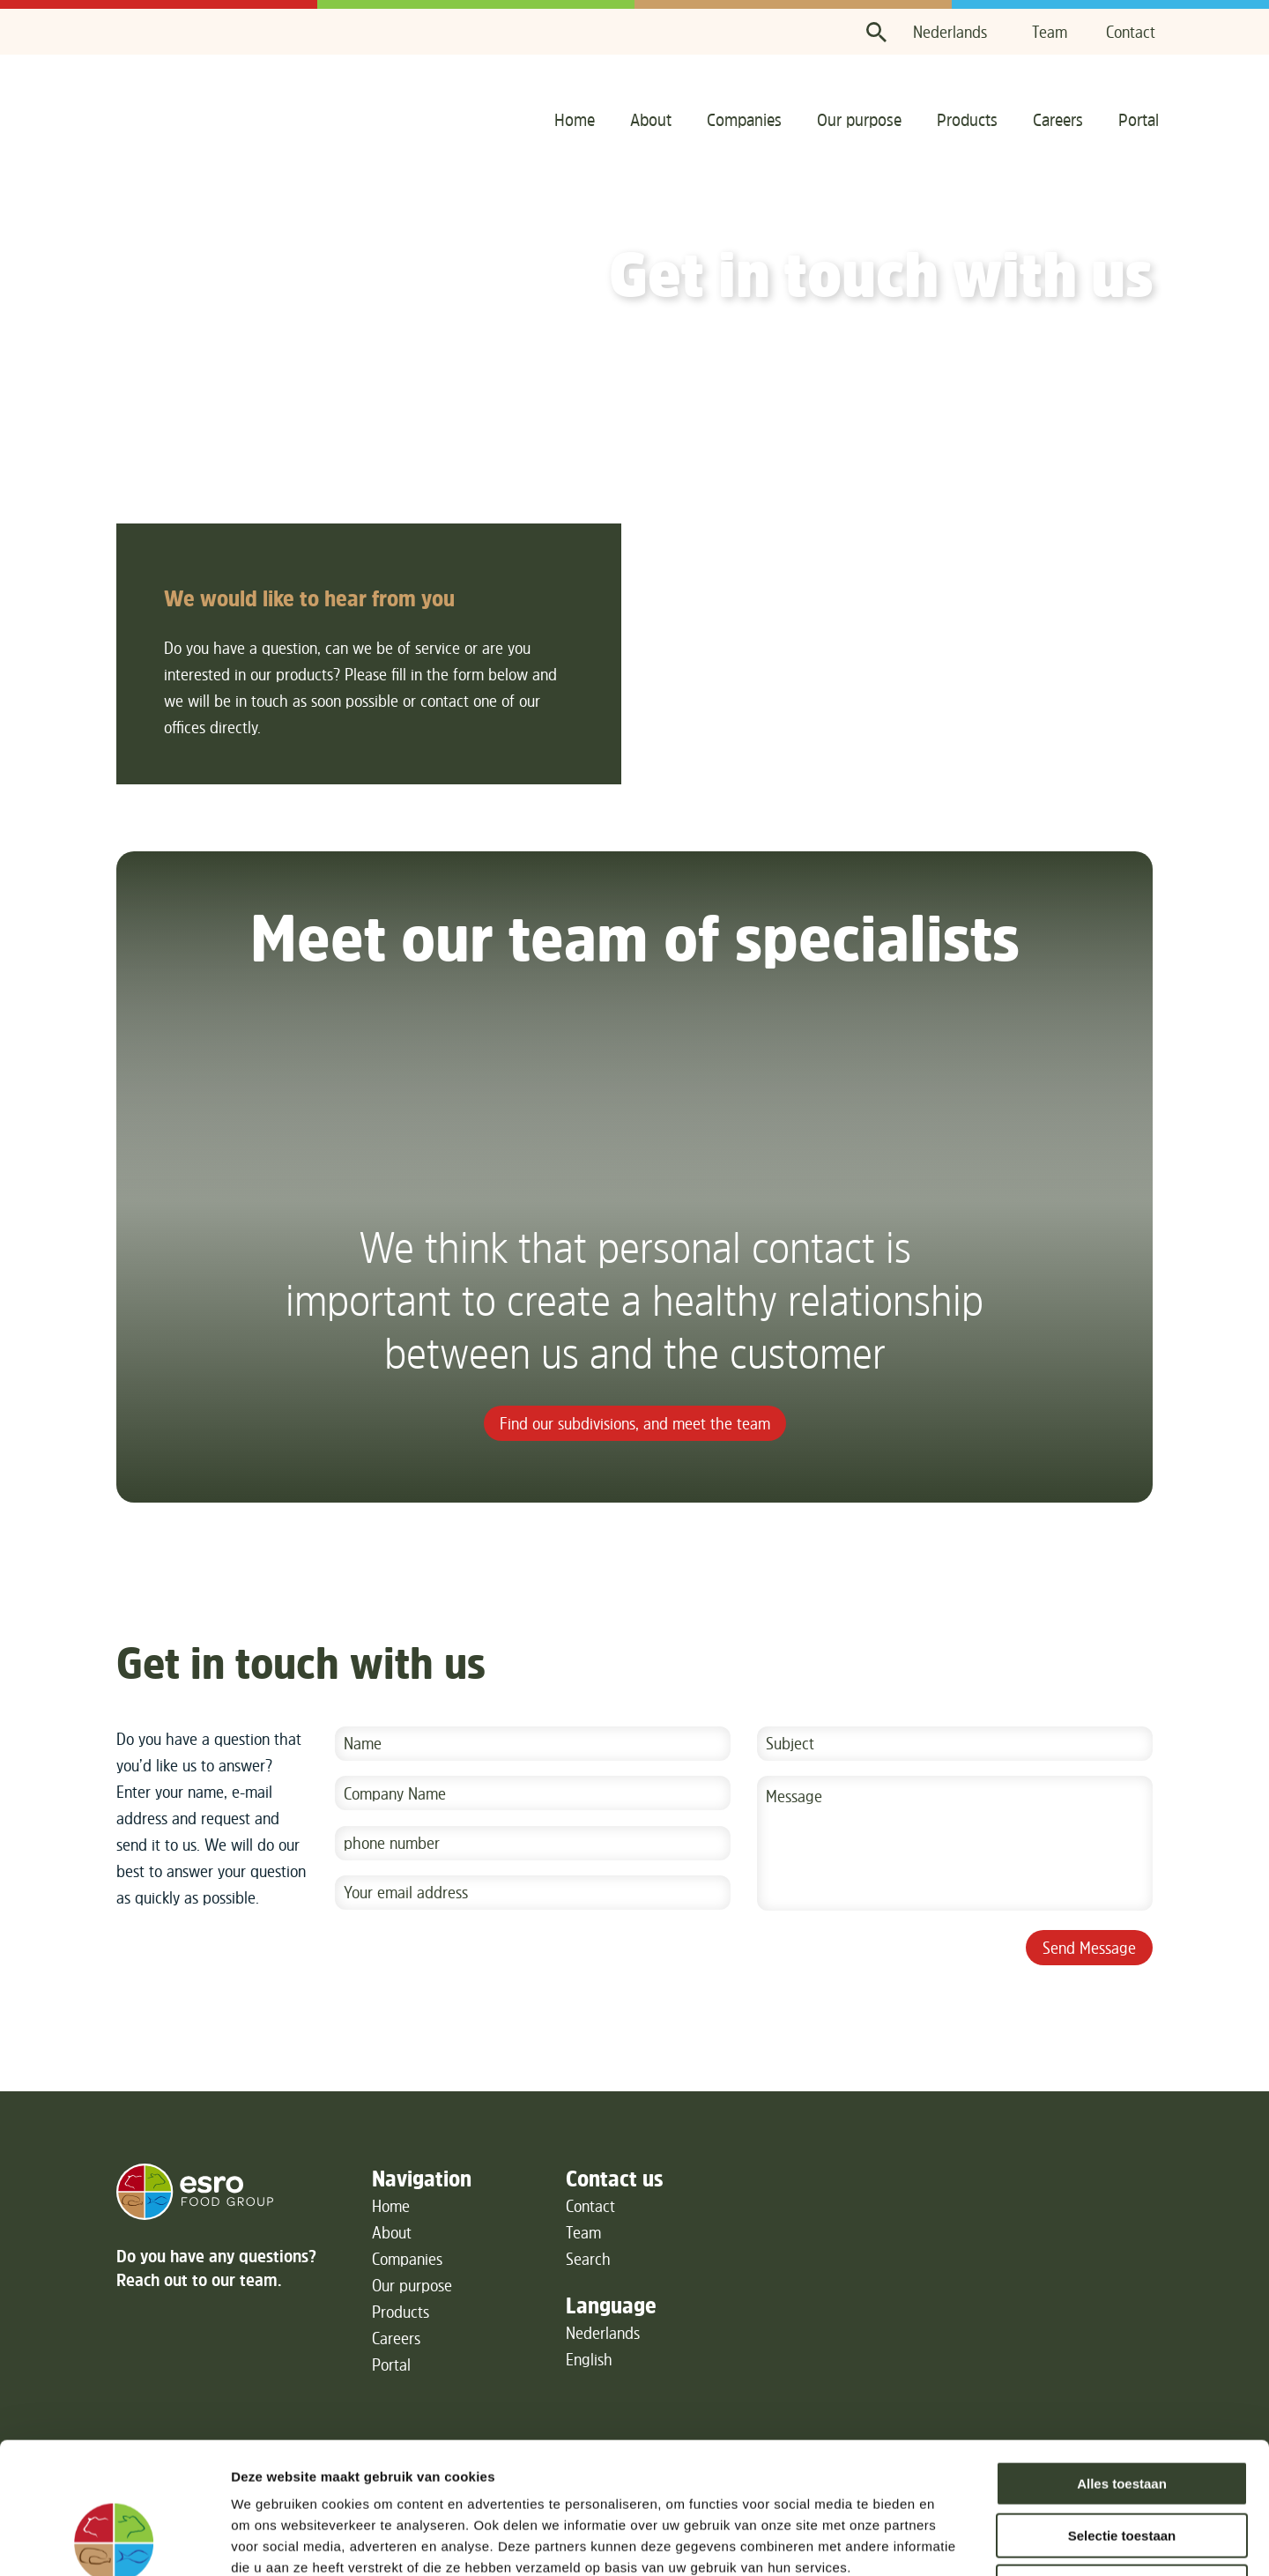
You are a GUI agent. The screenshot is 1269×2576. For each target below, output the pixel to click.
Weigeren (1121, 2463)
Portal (1138, 119)
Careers (1058, 119)
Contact (1130, 31)
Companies (744, 119)
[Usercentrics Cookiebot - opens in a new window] (114, 2541)
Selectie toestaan (1122, 2412)
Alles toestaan (1122, 2360)
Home (574, 119)
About (651, 119)
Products (967, 119)
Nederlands (950, 31)
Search (588, 2258)
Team (1049, 31)
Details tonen (952, 2541)
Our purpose (859, 119)
